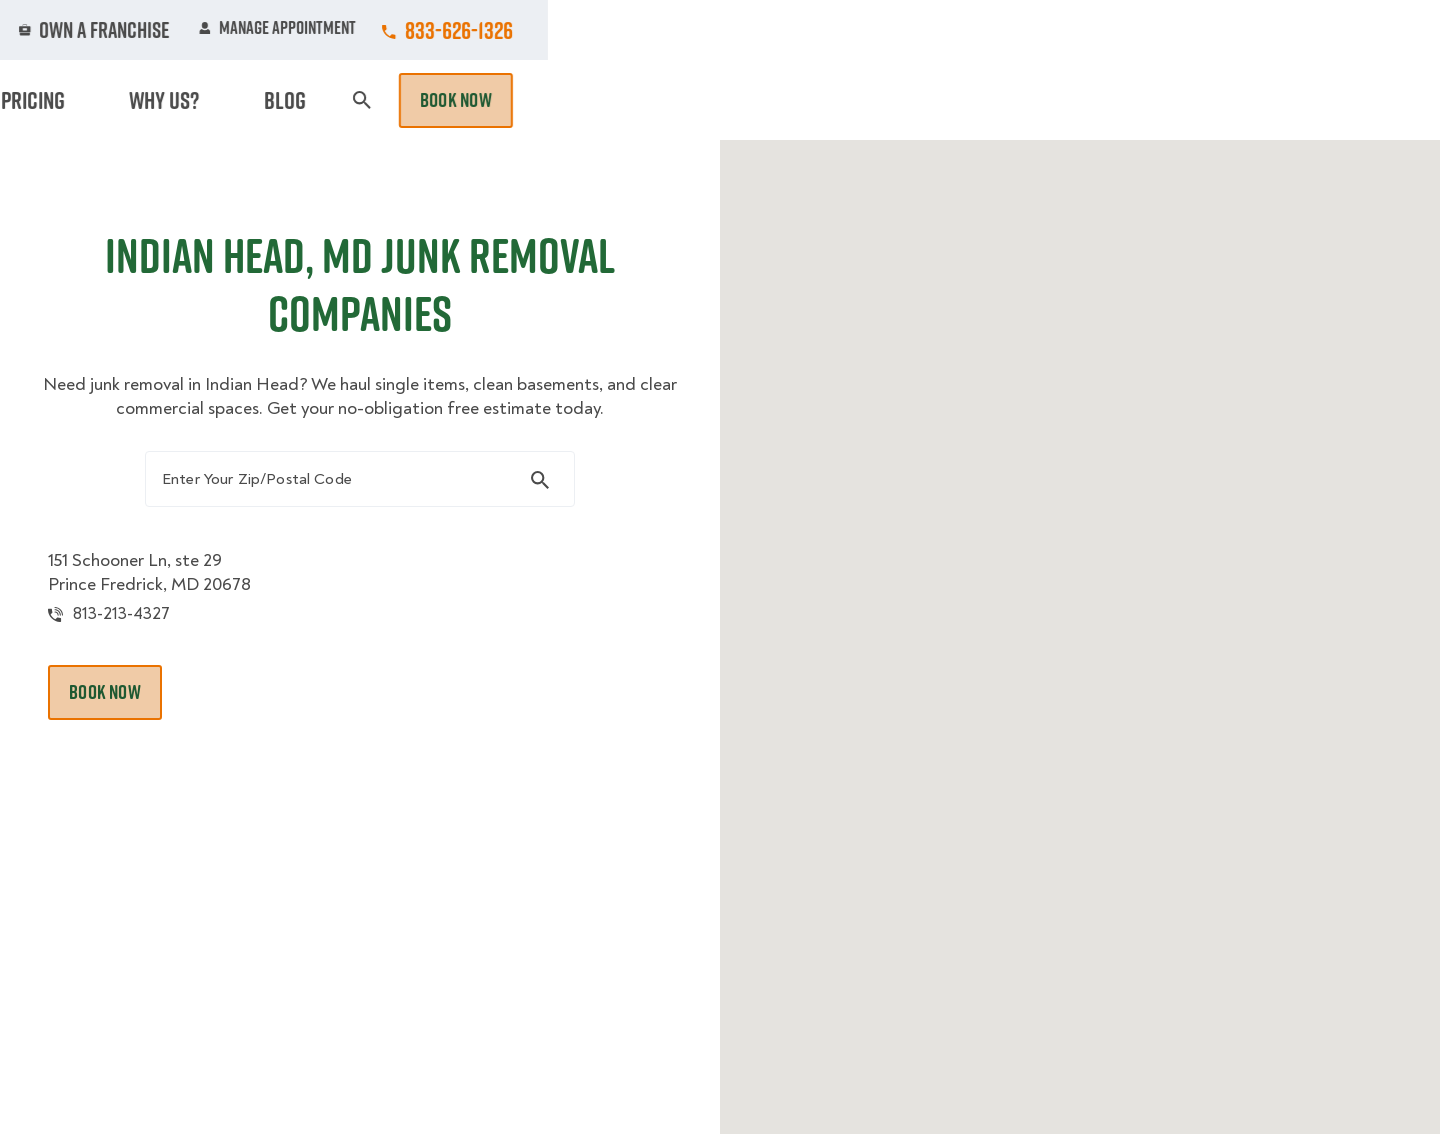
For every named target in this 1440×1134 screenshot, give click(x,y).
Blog (1196, 100)
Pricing (1021, 100)
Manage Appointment (1169, 30)
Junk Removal (564, 100)
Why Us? (1114, 100)
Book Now (1348, 100)
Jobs (461, 30)
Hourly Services (893, 100)
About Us (864, 30)
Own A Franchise (997, 30)
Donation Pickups (722, 100)
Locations (753, 30)
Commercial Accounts (598, 30)
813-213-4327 (152, 633)
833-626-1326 (1351, 30)
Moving (449, 100)
